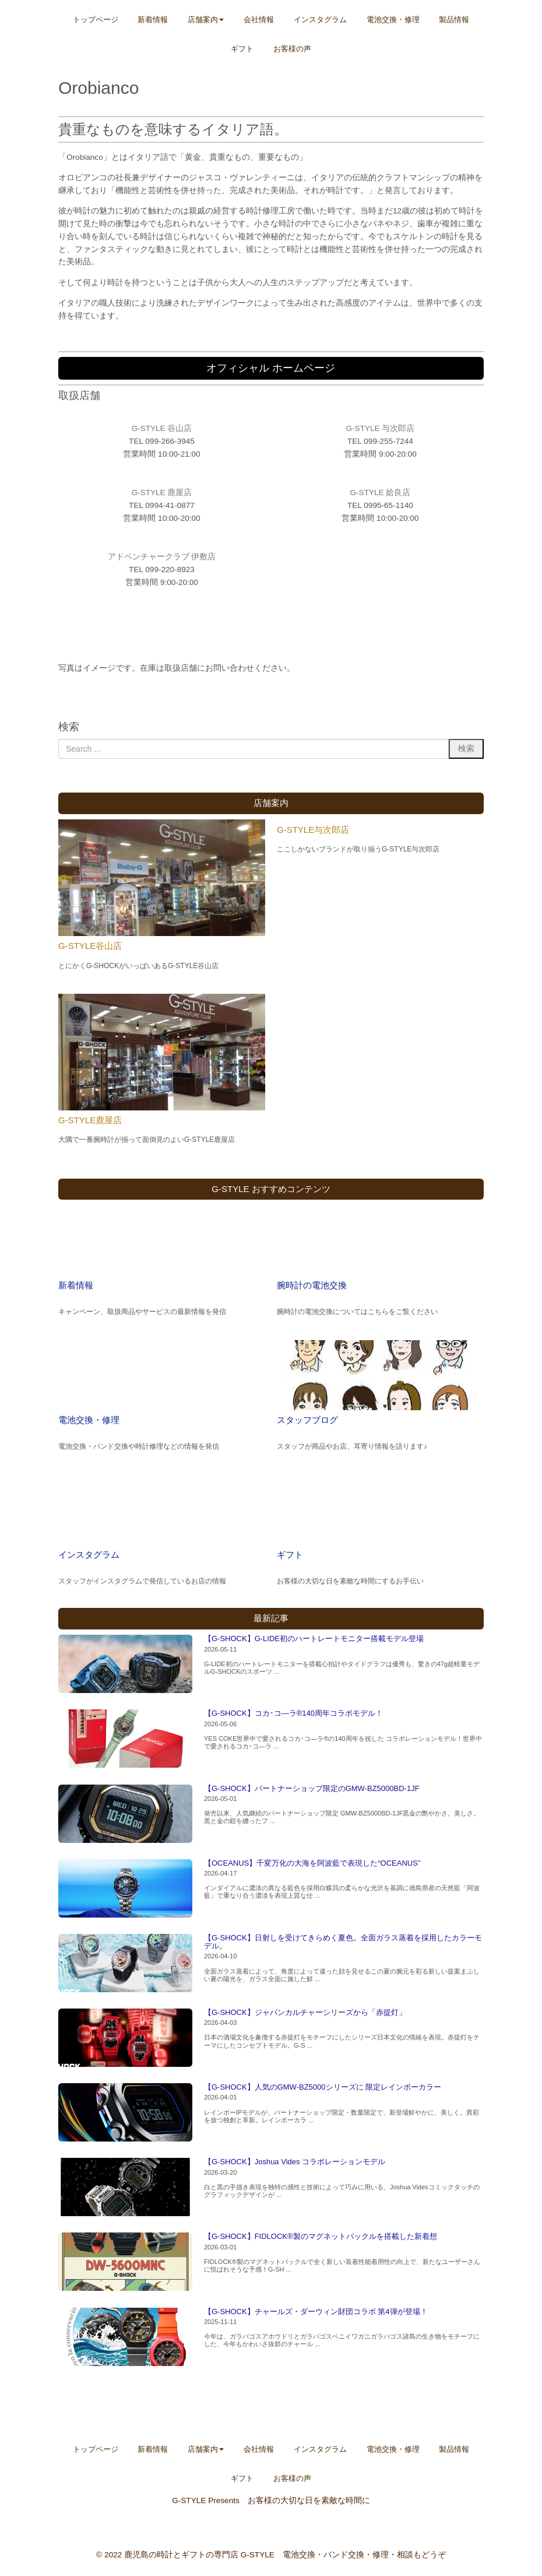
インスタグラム (88, 1554)
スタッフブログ (307, 1420)
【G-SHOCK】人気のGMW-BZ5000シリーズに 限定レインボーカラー (322, 2087)
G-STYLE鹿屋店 (90, 1120)
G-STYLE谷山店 (90, 946)
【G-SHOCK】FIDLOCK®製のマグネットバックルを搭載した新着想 (320, 2236)
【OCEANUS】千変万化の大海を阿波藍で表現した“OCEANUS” (312, 1863)
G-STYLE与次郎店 (313, 830)
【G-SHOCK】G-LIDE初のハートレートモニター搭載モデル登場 (314, 1638)
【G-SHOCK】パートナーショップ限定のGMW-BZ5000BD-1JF (312, 1788)
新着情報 (75, 1285)
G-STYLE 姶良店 (380, 492)
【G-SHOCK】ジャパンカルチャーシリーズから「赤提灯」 (305, 2012)
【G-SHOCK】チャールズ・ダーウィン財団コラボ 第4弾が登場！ (316, 2311)
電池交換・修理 (88, 1420)
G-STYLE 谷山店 (162, 428)
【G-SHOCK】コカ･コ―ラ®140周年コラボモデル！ (293, 1713)
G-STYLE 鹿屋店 (162, 492)
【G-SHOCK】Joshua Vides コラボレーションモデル (294, 2161)
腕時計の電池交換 (312, 1285)
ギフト (290, 1554)
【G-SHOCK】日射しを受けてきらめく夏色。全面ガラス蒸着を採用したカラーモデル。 (343, 1941)
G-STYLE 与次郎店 (380, 428)
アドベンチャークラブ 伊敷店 (162, 556)
